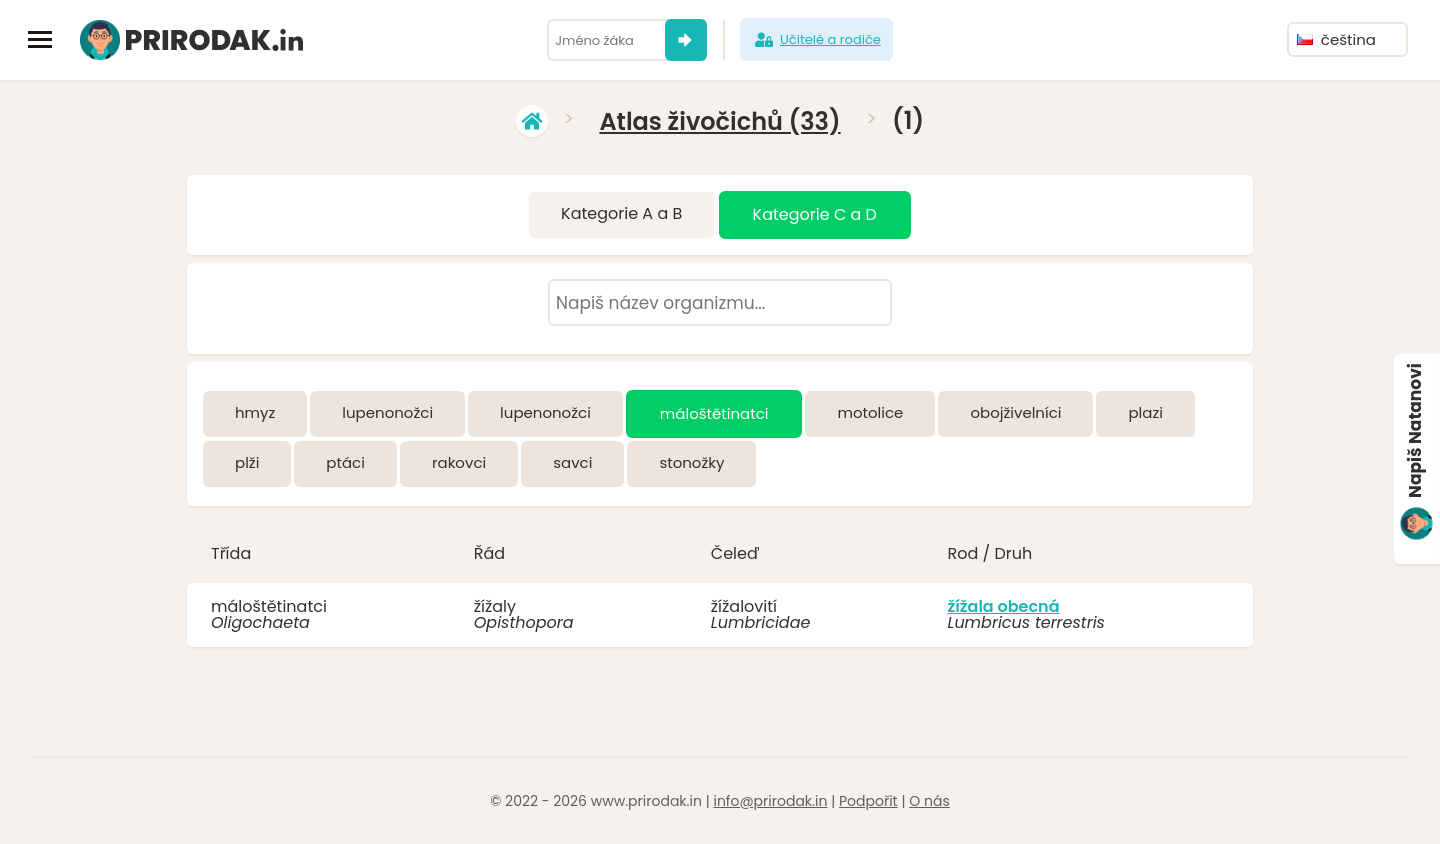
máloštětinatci (714, 413)
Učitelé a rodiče (816, 40)
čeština (1336, 39)
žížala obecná (1003, 606)
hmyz (255, 412)
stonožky (691, 462)
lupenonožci (387, 412)
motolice (870, 412)
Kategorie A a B (621, 213)
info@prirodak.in (770, 801)
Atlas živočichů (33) (719, 121)
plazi (1145, 412)
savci (572, 462)
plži (247, 462)
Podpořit (868, 801)
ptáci (345, 462)
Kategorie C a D (815, 214)
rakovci (459, 462)
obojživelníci (1015, 412)
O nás (929, 801)
